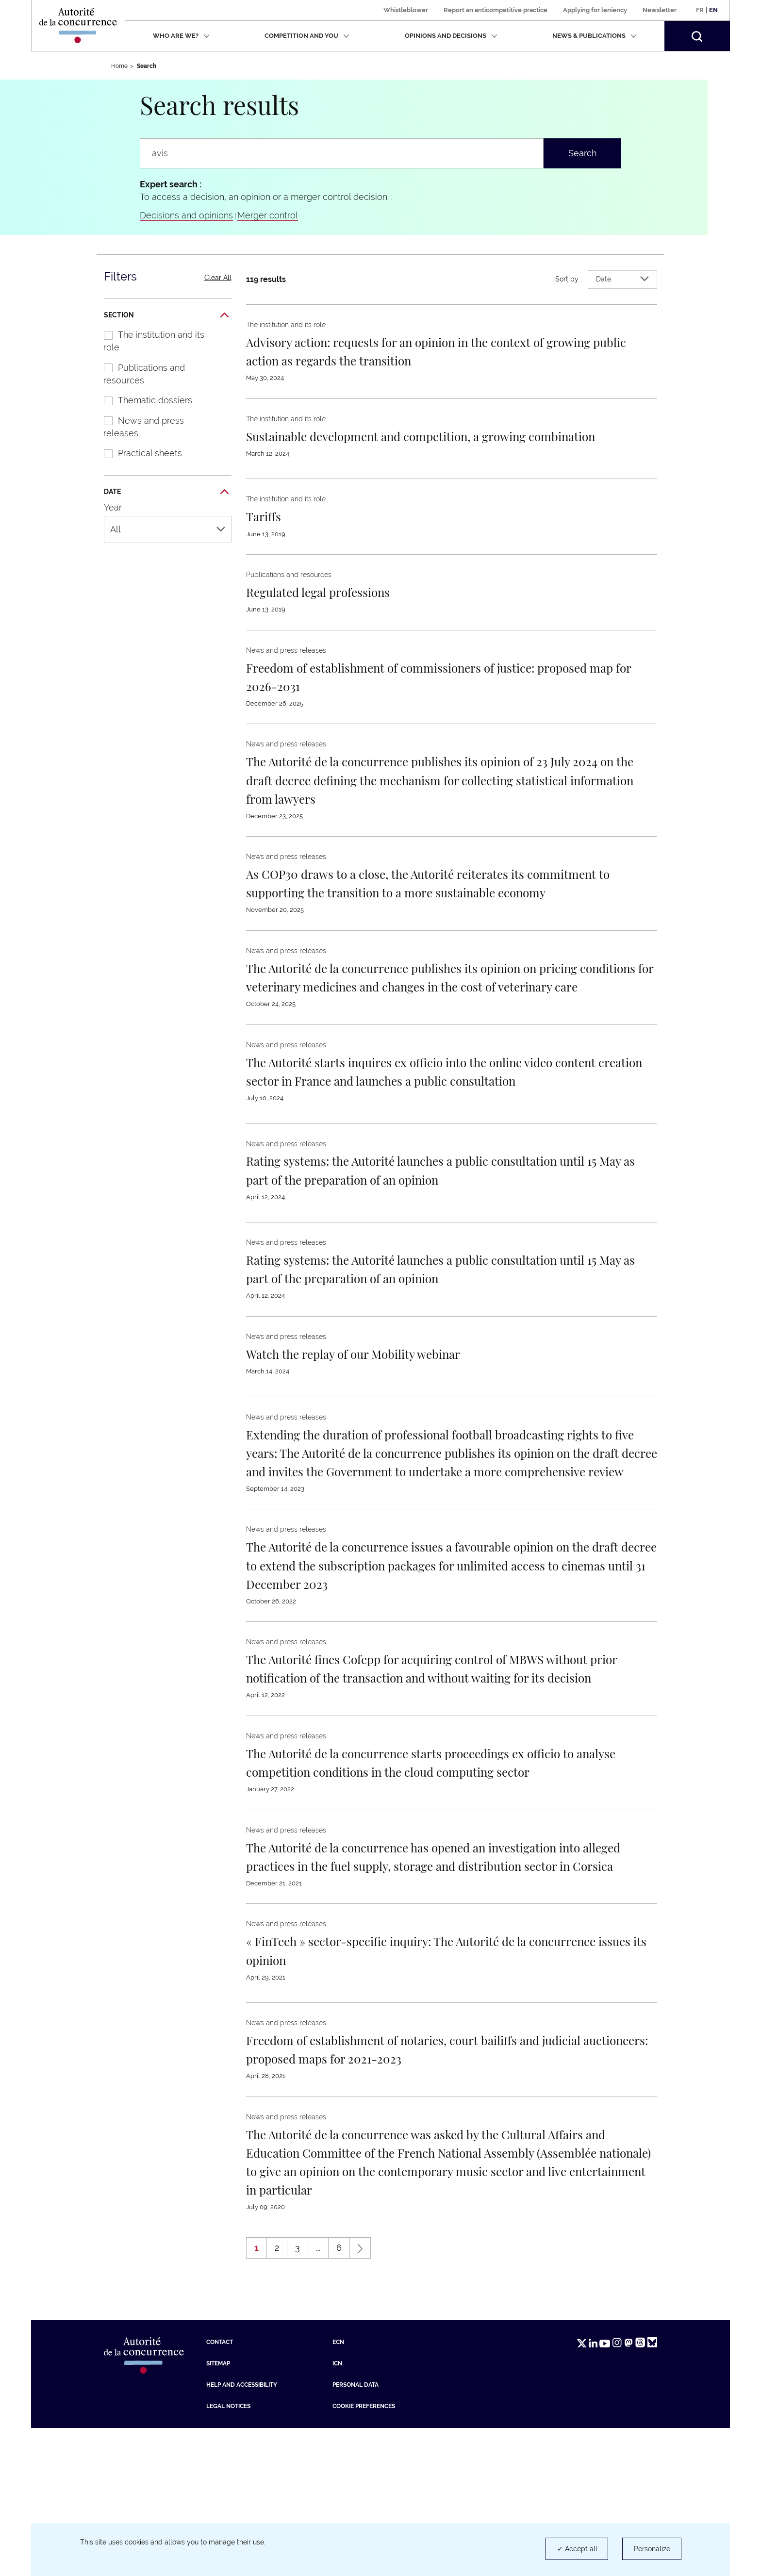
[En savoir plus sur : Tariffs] (267, 534)
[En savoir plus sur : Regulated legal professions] (334, 609)
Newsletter (660, 10)
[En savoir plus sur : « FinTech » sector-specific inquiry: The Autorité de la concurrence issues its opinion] (420, 2079)
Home (119, 66)
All (167, 529)
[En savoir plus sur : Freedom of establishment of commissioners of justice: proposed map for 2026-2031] (423, 694)
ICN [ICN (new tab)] (337, 2511)
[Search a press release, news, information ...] (342, 153)
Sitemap (218, 2511)
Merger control (267, 215)
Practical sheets (138, 453)
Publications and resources (139, 374)
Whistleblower (405, 10)
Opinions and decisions (451, 35)
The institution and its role (149, 341)
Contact (219, 2489)
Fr (700, 10)
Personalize (652, 2549)
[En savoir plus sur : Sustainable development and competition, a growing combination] (418, 444)
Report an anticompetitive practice (495, 10)
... (318, 2396)
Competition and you (307, 35)
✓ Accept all (577, 2549)
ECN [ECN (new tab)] (338, 2489)
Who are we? (181, 35)
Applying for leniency (595, 10)
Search (582, 153)
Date (166, 492)
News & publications (594, 35)
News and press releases (139, 426)
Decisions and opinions (186, 215)
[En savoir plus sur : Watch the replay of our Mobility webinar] (378, 1427)
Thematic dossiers (143, 400)
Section (166, 315)
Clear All (218, 277)
